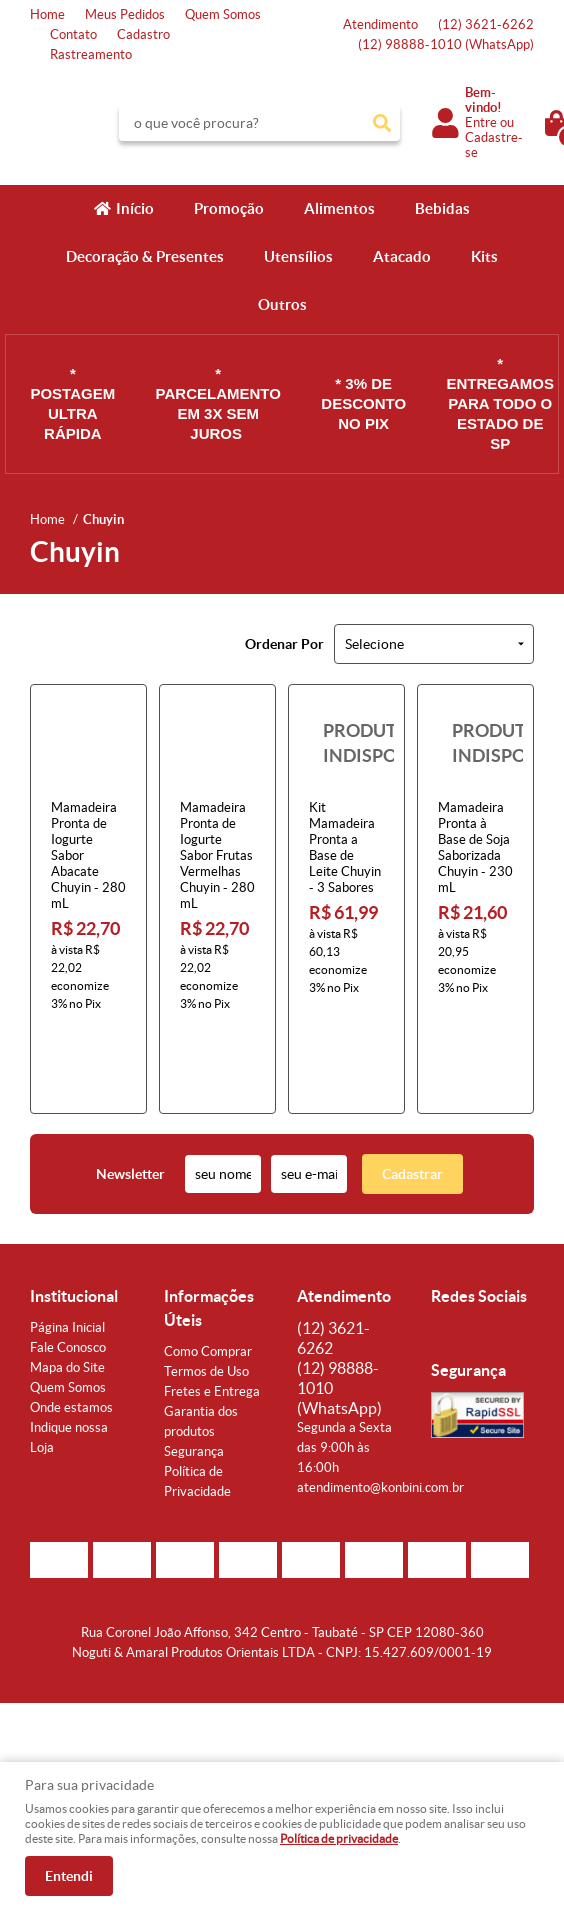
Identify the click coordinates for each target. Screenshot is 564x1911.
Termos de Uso (206, 1291)
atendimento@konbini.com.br (380, 1407)
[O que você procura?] (382, 123)
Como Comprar (208, 1271)
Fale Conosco (68, 1267)
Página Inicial (67, 1247)
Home (47, 14)
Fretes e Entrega (212, 1311)
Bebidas (442, 208)
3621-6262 (486, 24)
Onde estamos (71, 1327)
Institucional (74, 1216)
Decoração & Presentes (145, 256)
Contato (73, 34)
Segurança (194, 1371)
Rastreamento (91, 54)
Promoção (229, 208)
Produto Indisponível (346, 742)
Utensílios (298, 256)
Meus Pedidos (125, 14)
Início (135, 208)
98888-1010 (446, 44)
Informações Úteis (209, 1228)
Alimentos (339, 208)
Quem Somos (223, 14)
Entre (481, 122)
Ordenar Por (284, 644)
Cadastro (143, 34)
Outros (282, 304)
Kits (484, 256)
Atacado (402, 256)
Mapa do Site (67, 1287)
